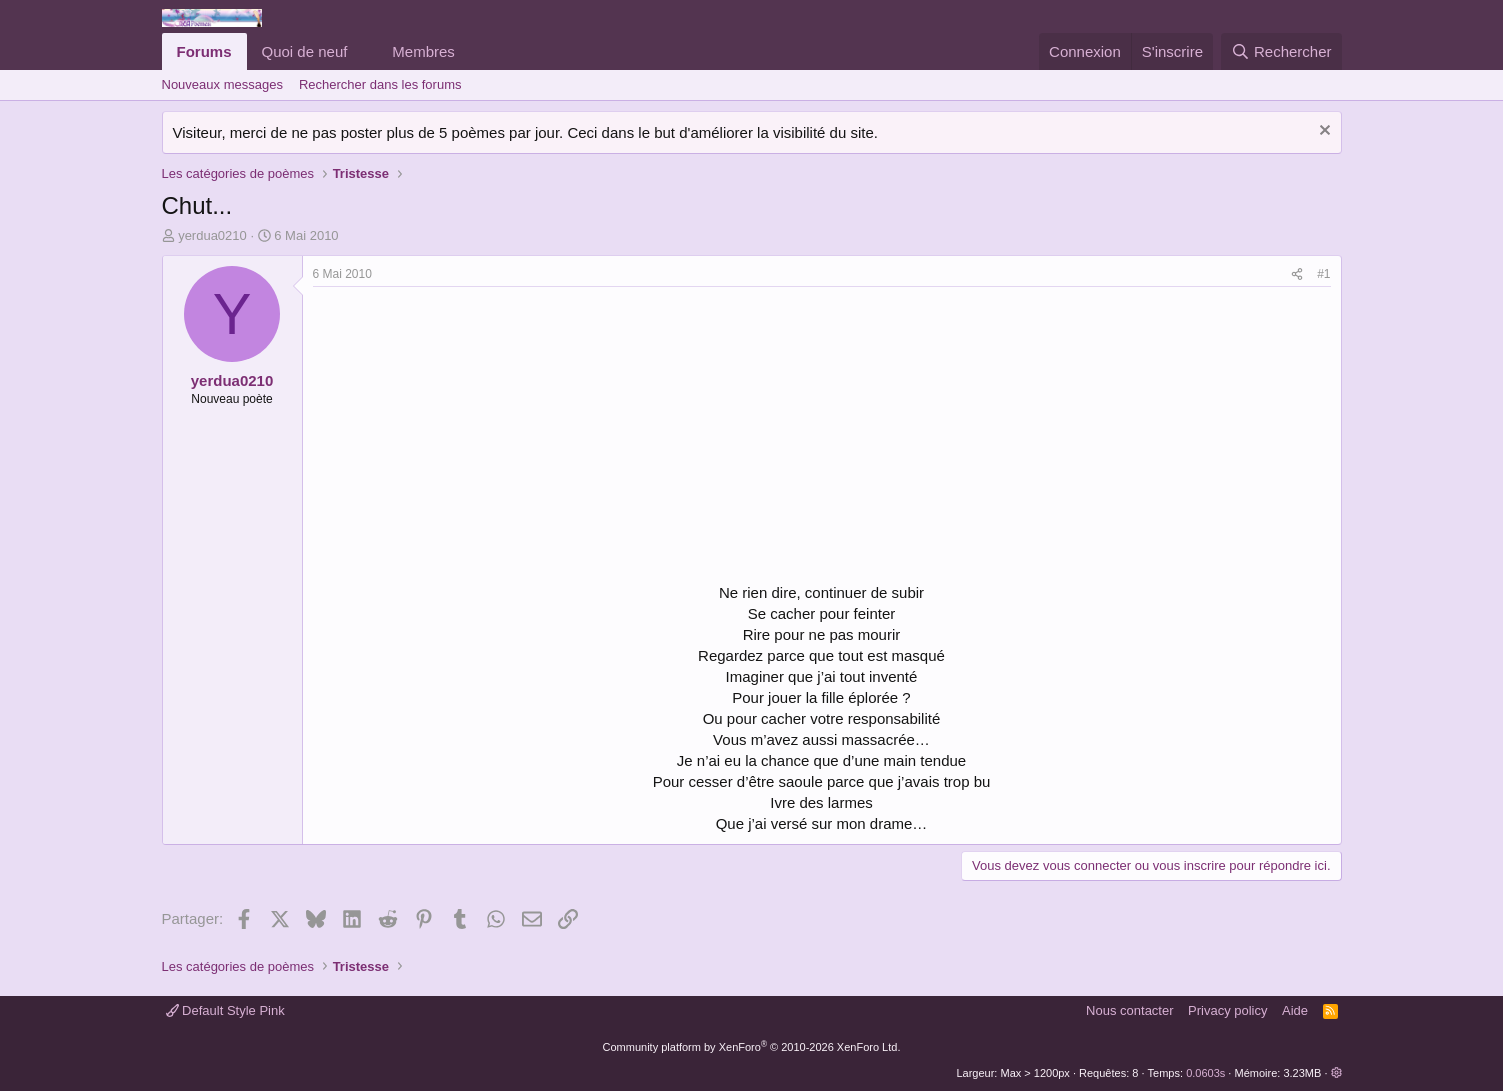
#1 (1323, 274)
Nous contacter (1129, 1010)
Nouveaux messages (222, 84)
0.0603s (1205, 1073)
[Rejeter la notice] (1322, 132)
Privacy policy (1227, 1010)
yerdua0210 (212, 235)
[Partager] (1297, 274)
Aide (1295, 1010)
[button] (363, 51)
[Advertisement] (481, 437)
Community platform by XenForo (752, 1047)
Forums (204, 51)
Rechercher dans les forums (380, 84)
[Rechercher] (1281, 51)
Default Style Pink (225, 1010)
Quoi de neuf (305, 51)
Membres (423, 51)
